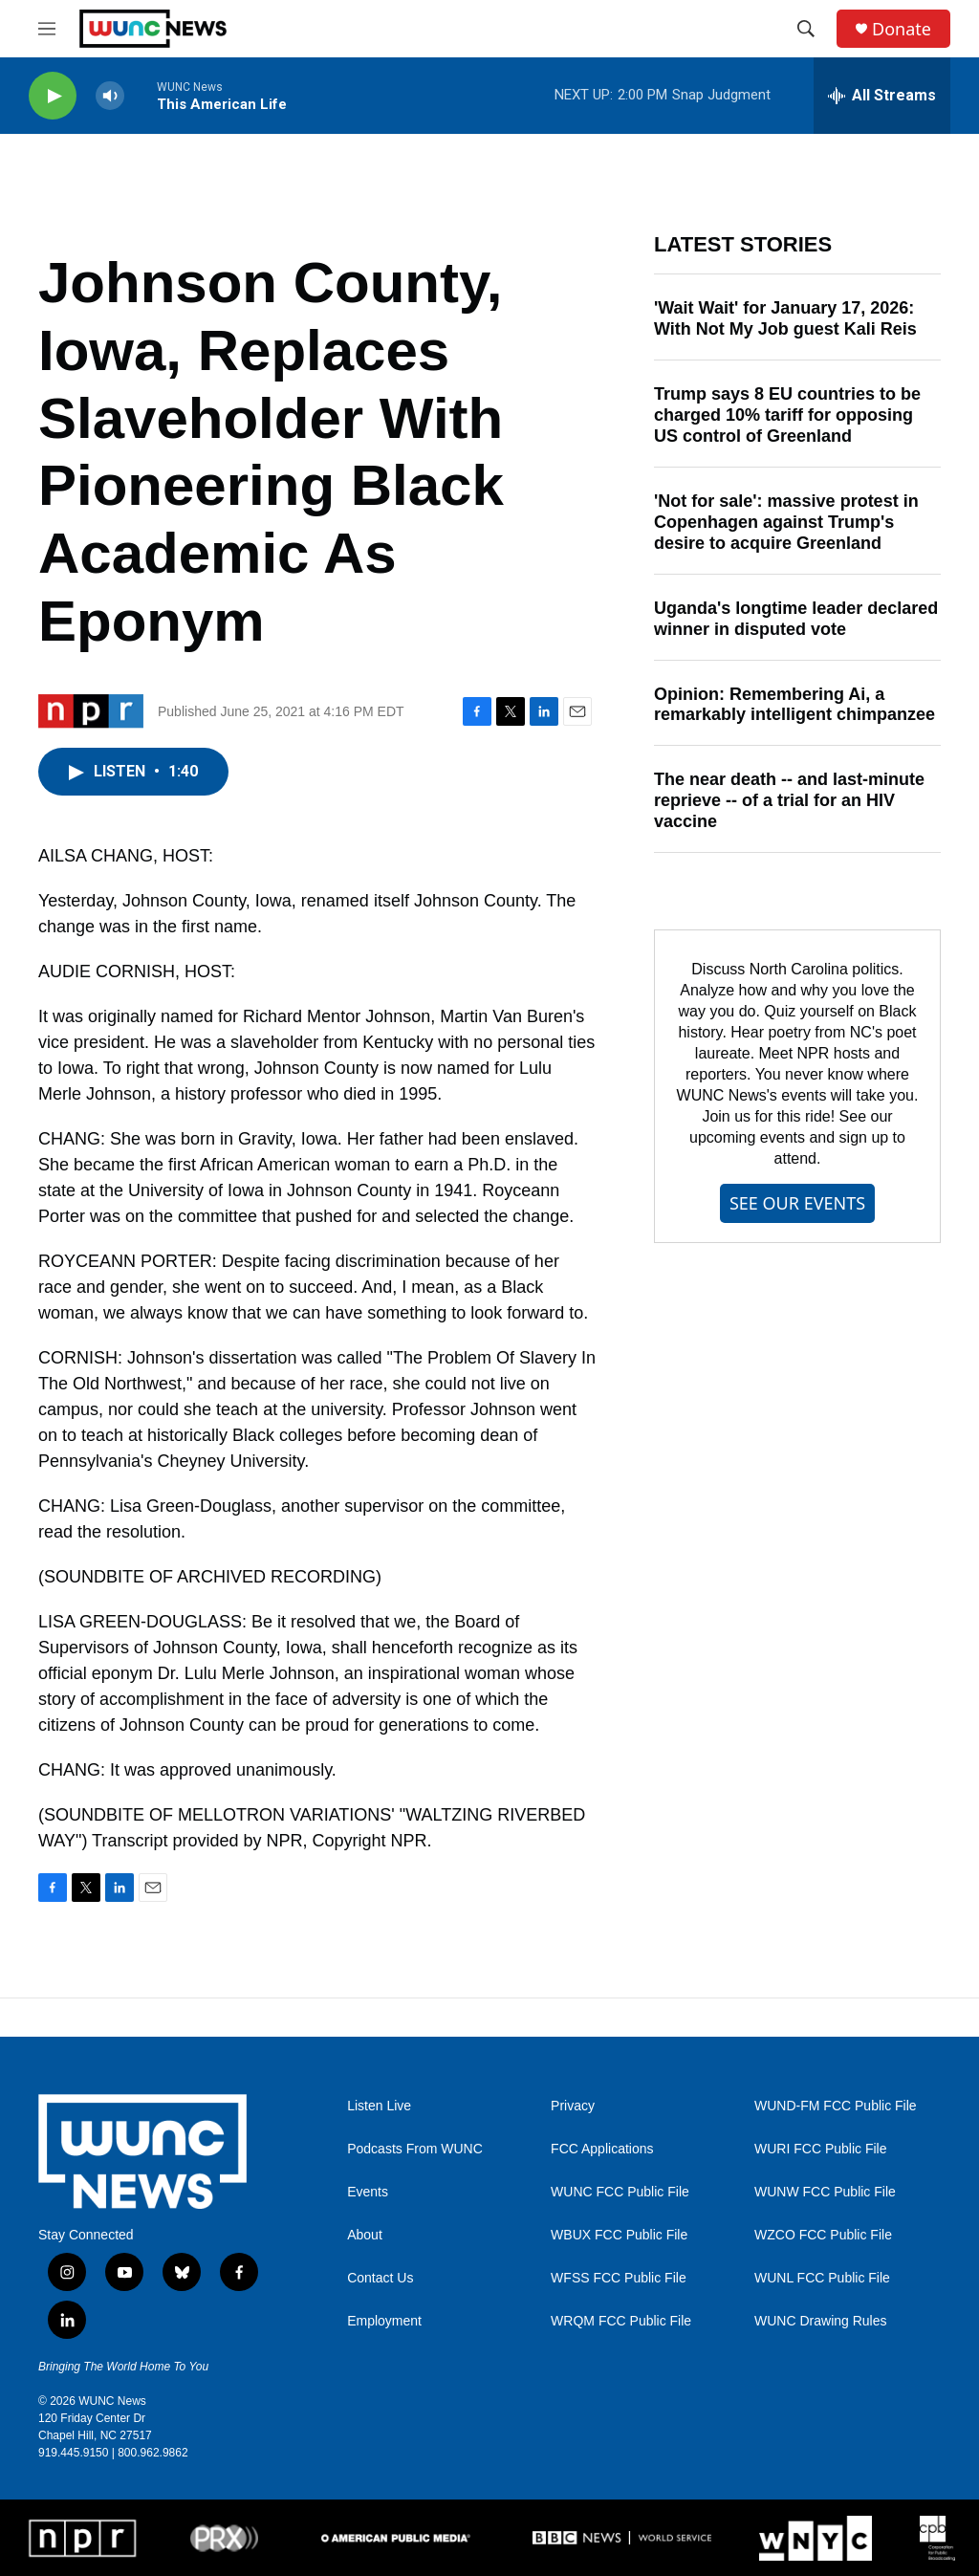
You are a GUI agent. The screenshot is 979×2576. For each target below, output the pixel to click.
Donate (901, 29)
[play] (52, 96)
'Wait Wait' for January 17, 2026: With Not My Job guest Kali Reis (785, 318)
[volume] (110, 96)
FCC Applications (602, 2149)
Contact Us (380, 2278)
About (364, 2235)
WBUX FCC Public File (619, 2235)
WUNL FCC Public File (822, 2278)
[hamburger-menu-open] (47, 29)
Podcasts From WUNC (415, 2149)
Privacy (573, 2106)
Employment (384, 2321)
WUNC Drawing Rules (820, 2321)
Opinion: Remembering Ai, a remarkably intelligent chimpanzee (794, 705)
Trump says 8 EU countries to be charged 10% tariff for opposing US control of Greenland (787, 415)
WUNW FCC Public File (825, 2192)
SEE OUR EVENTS (797, 1202)
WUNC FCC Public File (620, 2192)
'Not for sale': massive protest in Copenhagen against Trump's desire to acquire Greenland (786, 522)
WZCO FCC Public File (823, 2235)
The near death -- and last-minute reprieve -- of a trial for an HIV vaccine (789, 800)
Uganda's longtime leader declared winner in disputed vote (796, 619)
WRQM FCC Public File (621, 2321)
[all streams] (882, 95)
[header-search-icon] (806, 28)
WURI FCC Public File (820, 2149)
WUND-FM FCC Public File (835, 2106)
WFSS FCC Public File (618, 2278)
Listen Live (379, 2106)
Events (367, 2192)
